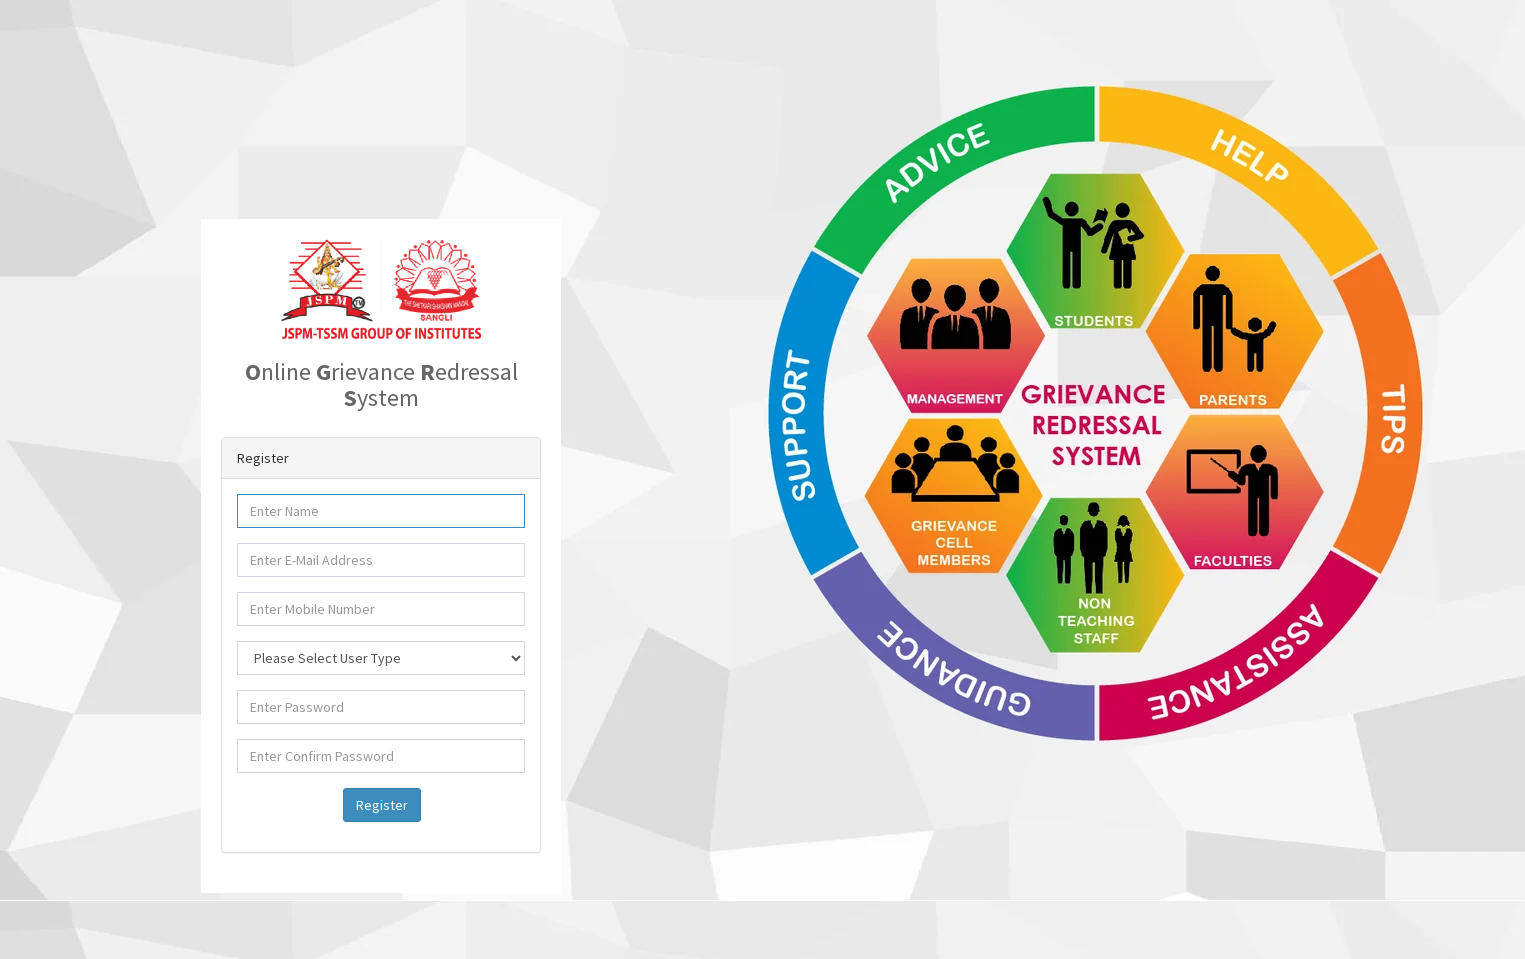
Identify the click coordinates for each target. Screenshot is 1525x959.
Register (382, 805)
